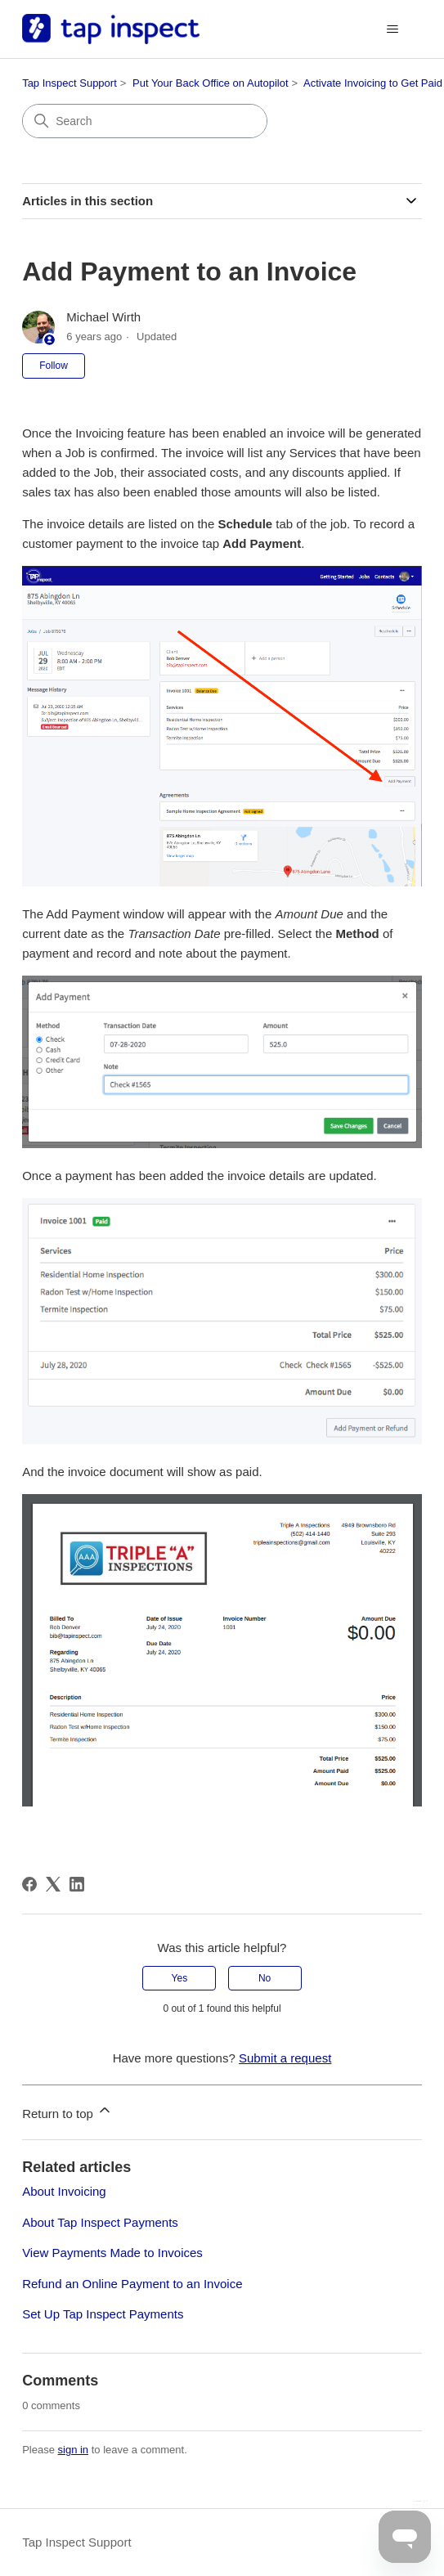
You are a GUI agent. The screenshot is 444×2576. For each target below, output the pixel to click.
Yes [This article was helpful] (180, 1978)
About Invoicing (64, 2191)
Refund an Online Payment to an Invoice (132, 2284)
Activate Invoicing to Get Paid (372, 83)
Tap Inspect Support (69, 83)
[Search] (145, 121)
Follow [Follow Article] (53, 365)
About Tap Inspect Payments (100, 2222)
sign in (73, 2450)
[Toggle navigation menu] (393, 29)
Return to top (67, 2111)
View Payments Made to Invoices (112, 2253)
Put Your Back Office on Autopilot (210, 83)
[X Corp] (53, 1884)
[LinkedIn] (77, 1884)
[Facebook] (29, 1884)
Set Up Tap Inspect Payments (102, 2314)
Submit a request (285, 2058)
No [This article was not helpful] (264, 1978)
